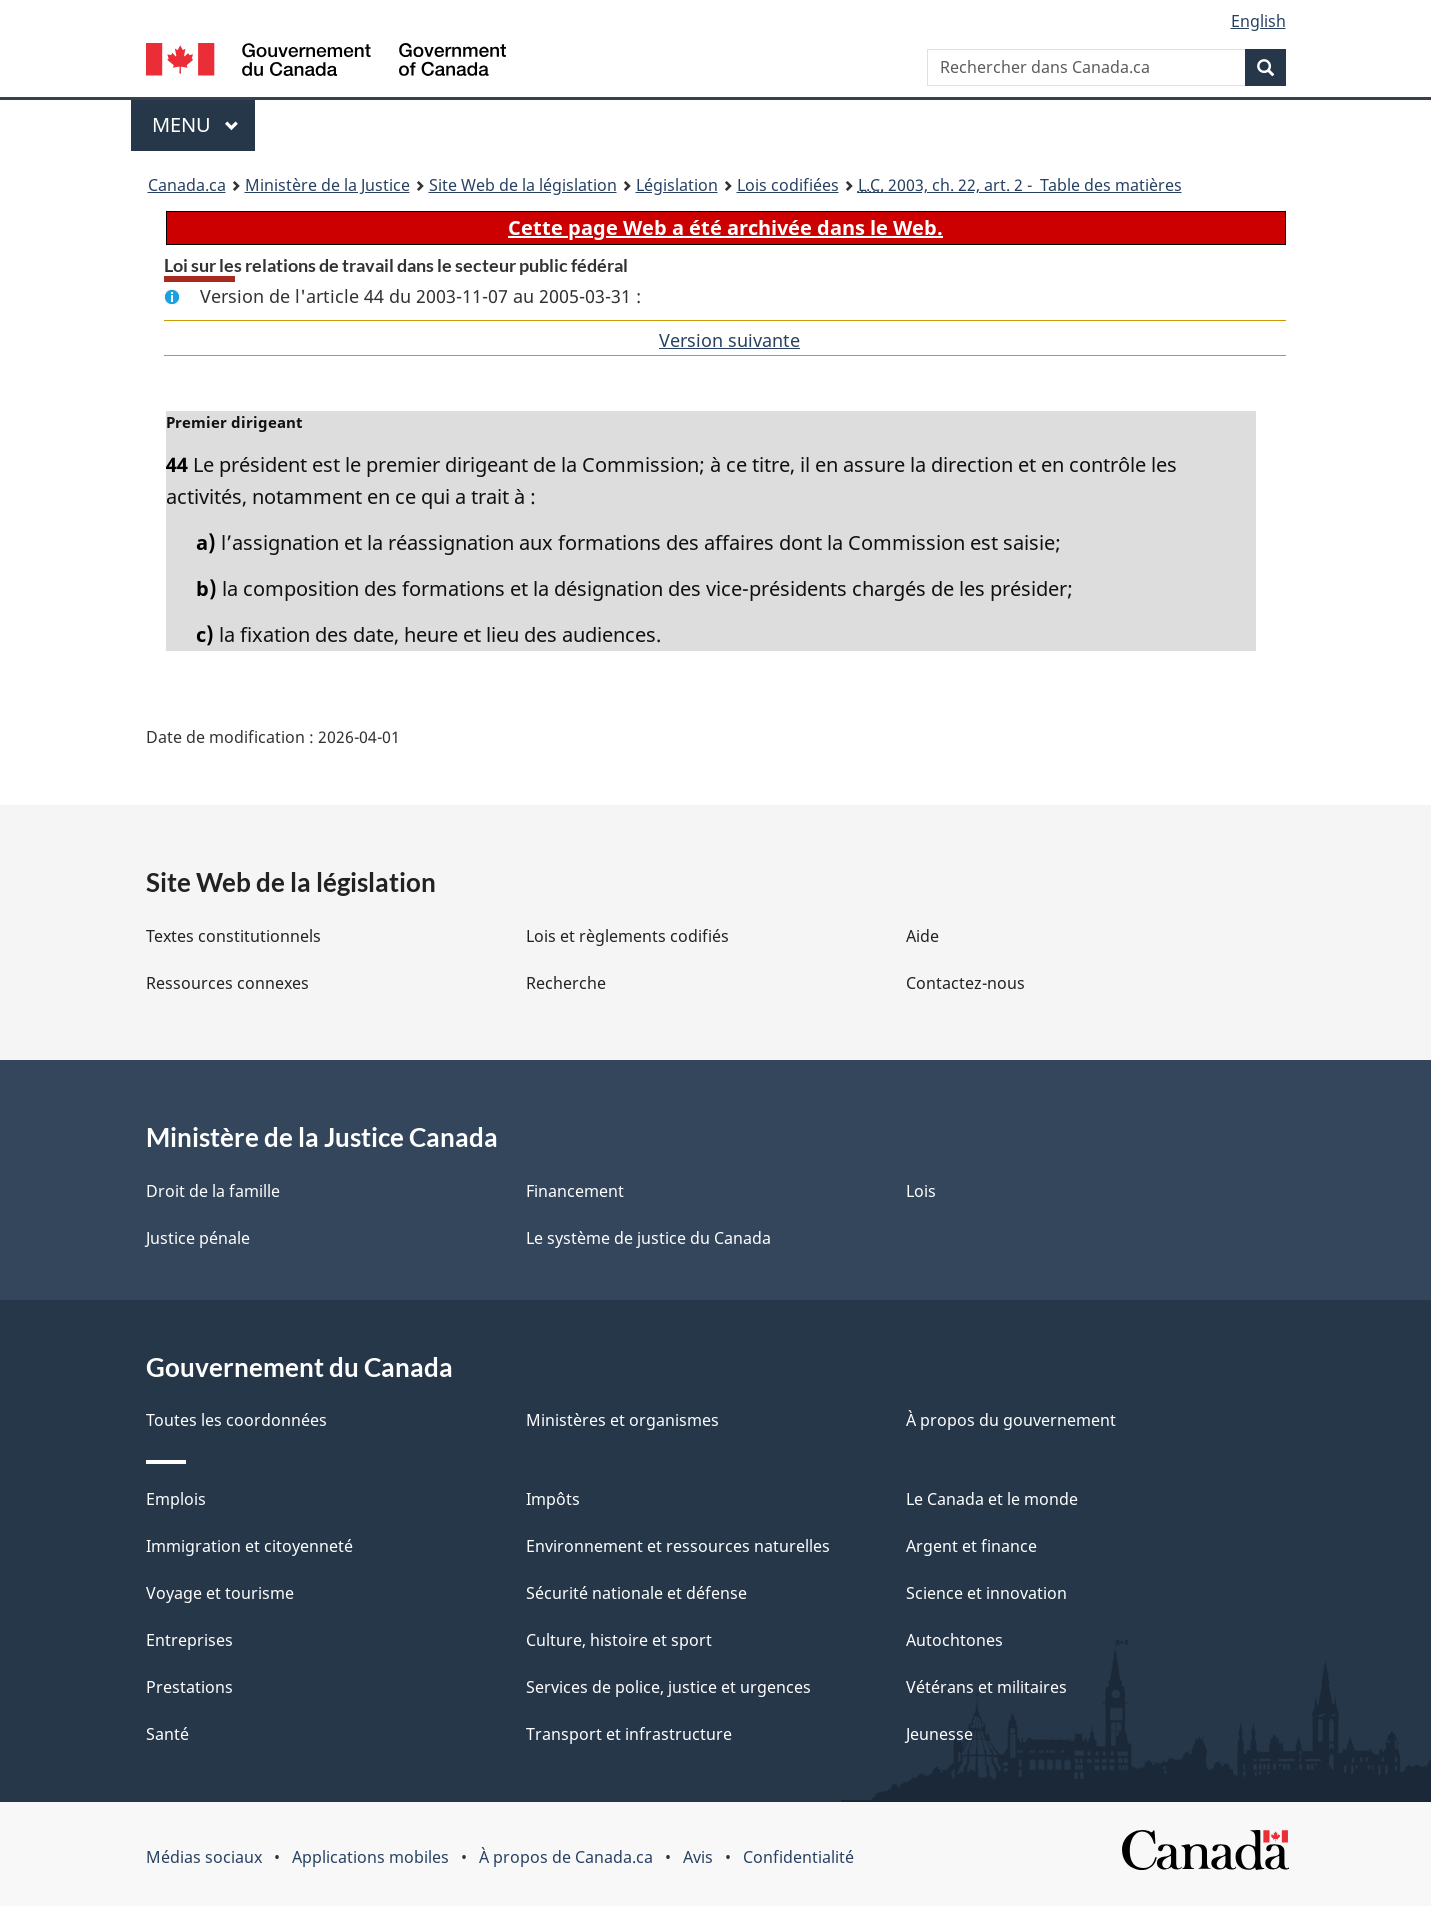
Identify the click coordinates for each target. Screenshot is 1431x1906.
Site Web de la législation (523, 185)
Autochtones (954, 1640)
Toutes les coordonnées (236, 1420)
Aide (922, 936)
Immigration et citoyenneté (249, 1546)
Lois (921, 1191)
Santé (167, 1734)
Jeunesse (939, 1734)
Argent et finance (971, 1546)
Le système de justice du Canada (648, 1238)
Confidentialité (798, 1857)
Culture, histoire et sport (619, 1640)
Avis (698, 1857)
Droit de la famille (213, 1191)
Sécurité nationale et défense (636, 1593)
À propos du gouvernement (1011, 1420)
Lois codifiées (788, 185)
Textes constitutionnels (233, 936)
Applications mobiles (370, 1857)
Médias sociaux (204, 1857)
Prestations (189, 1687)
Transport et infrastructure (629, 1734)
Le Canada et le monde (992, 1499)
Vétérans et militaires (986, 1687)
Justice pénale (198, 1238)
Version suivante (729, 340)
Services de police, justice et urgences (668, 1687)
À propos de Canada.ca (566, 1857)
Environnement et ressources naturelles (678, 1546)
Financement (575, 1191)
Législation (677, 185)
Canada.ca (187, 185)
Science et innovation (986, 1593)
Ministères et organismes (622, 1420)
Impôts (553, 1499)
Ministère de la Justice (327, 185)
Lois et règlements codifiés (627, 936)
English (1258, 21)
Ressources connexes (227, 983)
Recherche (566, 983)
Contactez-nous (965, 983)
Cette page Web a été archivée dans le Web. (725, 227)
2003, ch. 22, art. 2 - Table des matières (1020, 185)
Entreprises (189, 1640)
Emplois (176, 1499)
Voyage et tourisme (220, 1593)
